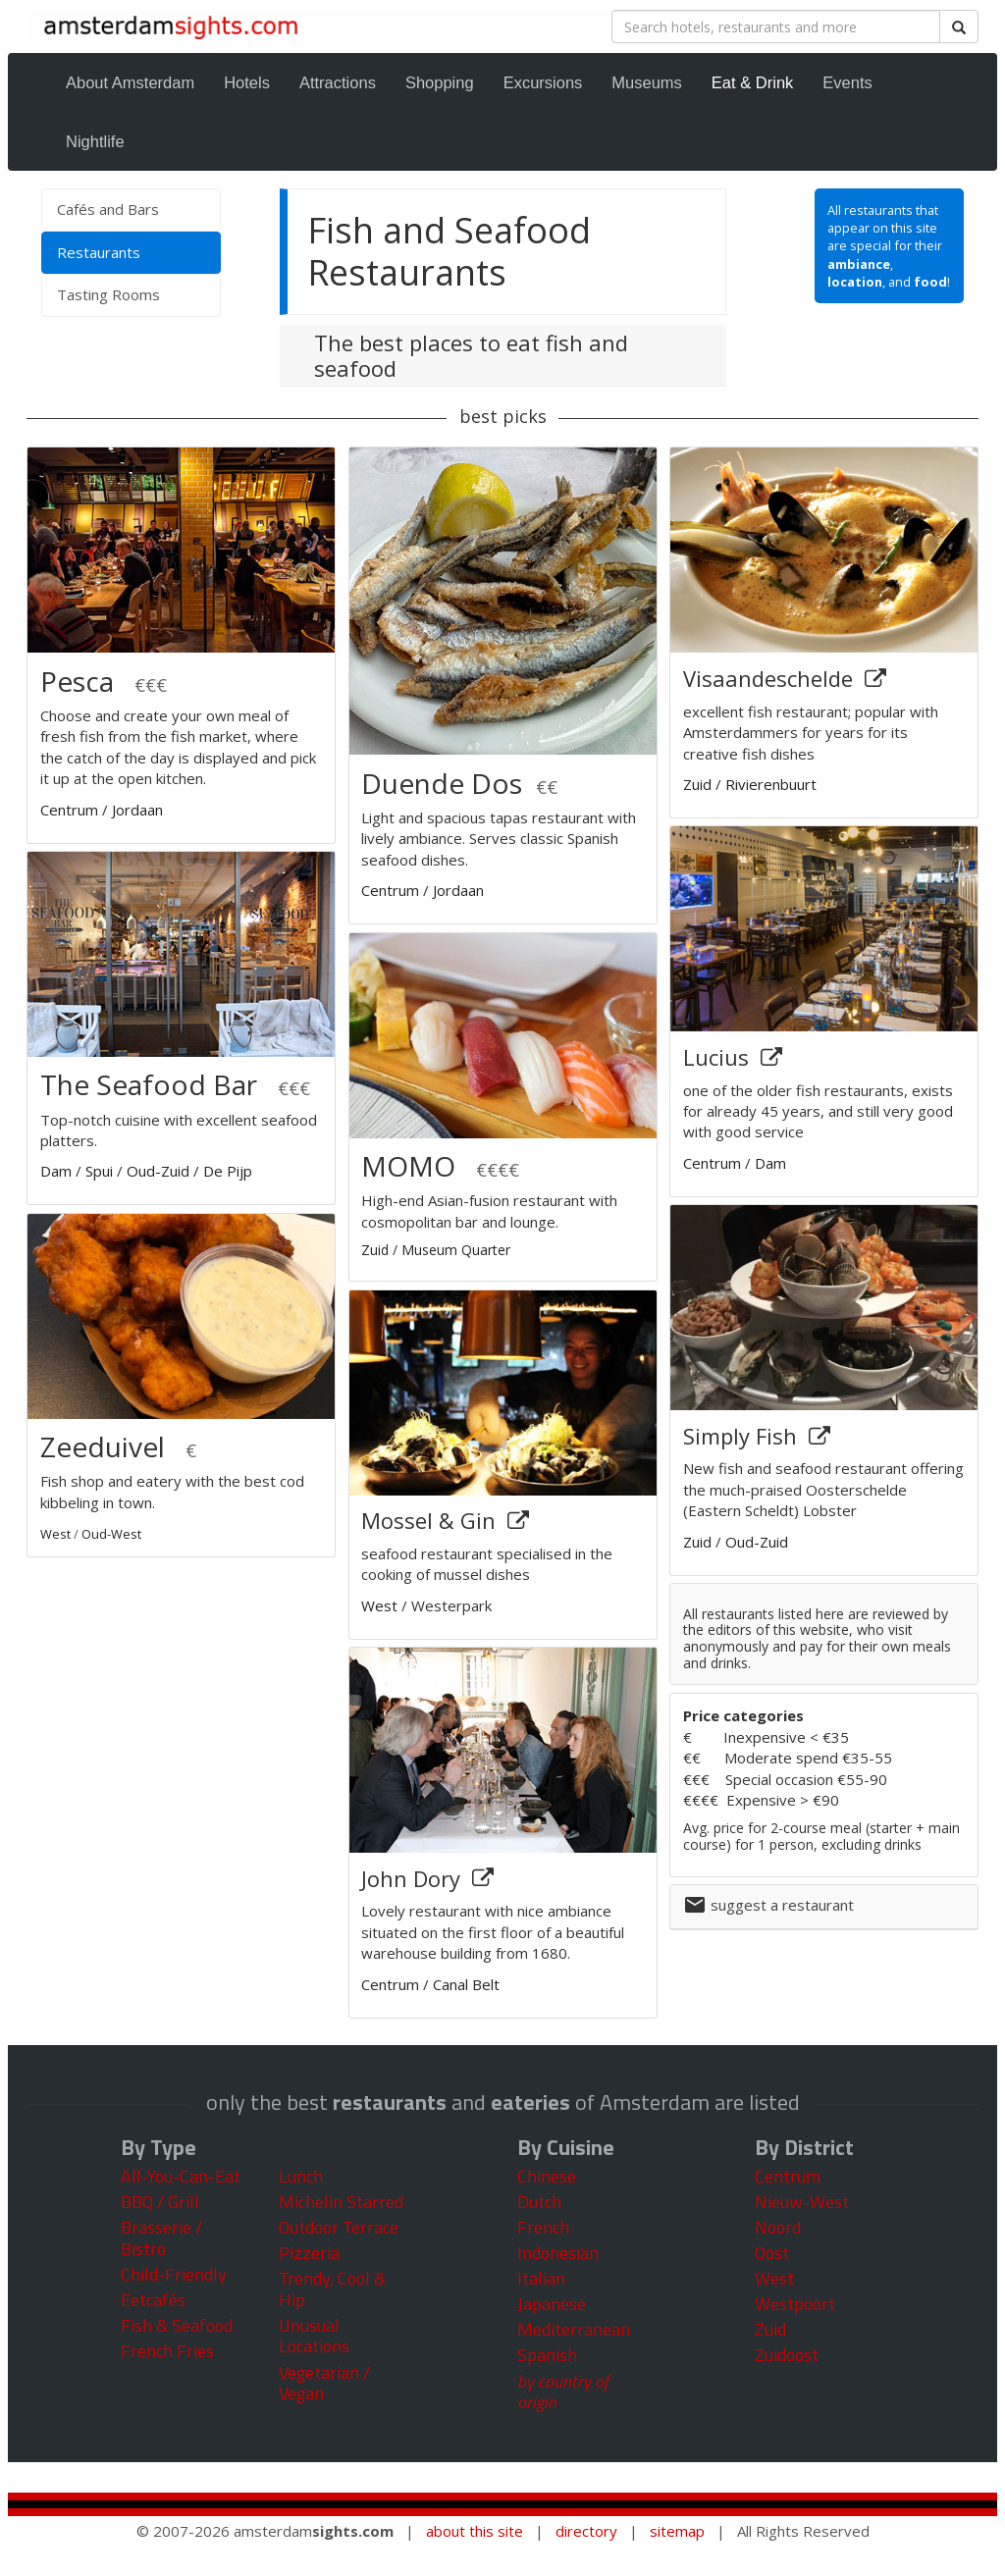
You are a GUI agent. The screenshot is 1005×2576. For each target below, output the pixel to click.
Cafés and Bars (108, 209)
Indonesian (558, 2252)
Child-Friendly (174, 2274)
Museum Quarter (455, 1249)
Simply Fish (743, 1435)
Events (847, 82)
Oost (772, 2252)
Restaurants (127, 251)
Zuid (375, 1249)
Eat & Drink (752, 82)
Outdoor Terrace (338, 2227)
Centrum (69, 809)
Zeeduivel (102, 1446)
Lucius (719, 1057)
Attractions (337, 82)
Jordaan (137, 809)
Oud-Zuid (158, 1171)
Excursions (543, 82)
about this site (474, 2531)
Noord (778, 2227)
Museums (646, 82)
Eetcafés (153, 2300)
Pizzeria (309, 2252)
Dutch (539, 2201)
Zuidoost (787, 2354)
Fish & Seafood (177, 2325)
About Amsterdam (130, 82)
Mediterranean (573, 2329)
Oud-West (111, 1534)
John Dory (413, 1878)
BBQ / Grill (160, 2201)
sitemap (677, 2531)
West (55, 1534)
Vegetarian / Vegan (324, 2383)
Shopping (439, 82)
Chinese (546, 2176)
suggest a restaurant (782, 1905)
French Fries (167, 2351)
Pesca (80, 681)
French (543, 2227)
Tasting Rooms (108, 294)
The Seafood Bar (148, 1084)
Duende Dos (441, 783)
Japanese (551, 2303)
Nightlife (95, 141)
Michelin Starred (341, 2201)
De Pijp (227, 1171)
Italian (541, 2278)
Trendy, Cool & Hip (332, 2289)
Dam (56, 1171)
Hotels (247, 82)
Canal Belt (466, 1984)
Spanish (547, 2354)
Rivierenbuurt (771, 784)
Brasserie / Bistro (161, 2238)
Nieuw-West (802, 2201)
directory (586, 2531)
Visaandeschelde (771, 678)
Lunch (301, 2176)
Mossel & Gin (431, 1520)
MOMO (408, 1165)
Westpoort (795, 2303)
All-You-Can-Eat (180, 2176)
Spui (99, 1171)
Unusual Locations (314, 2336)
